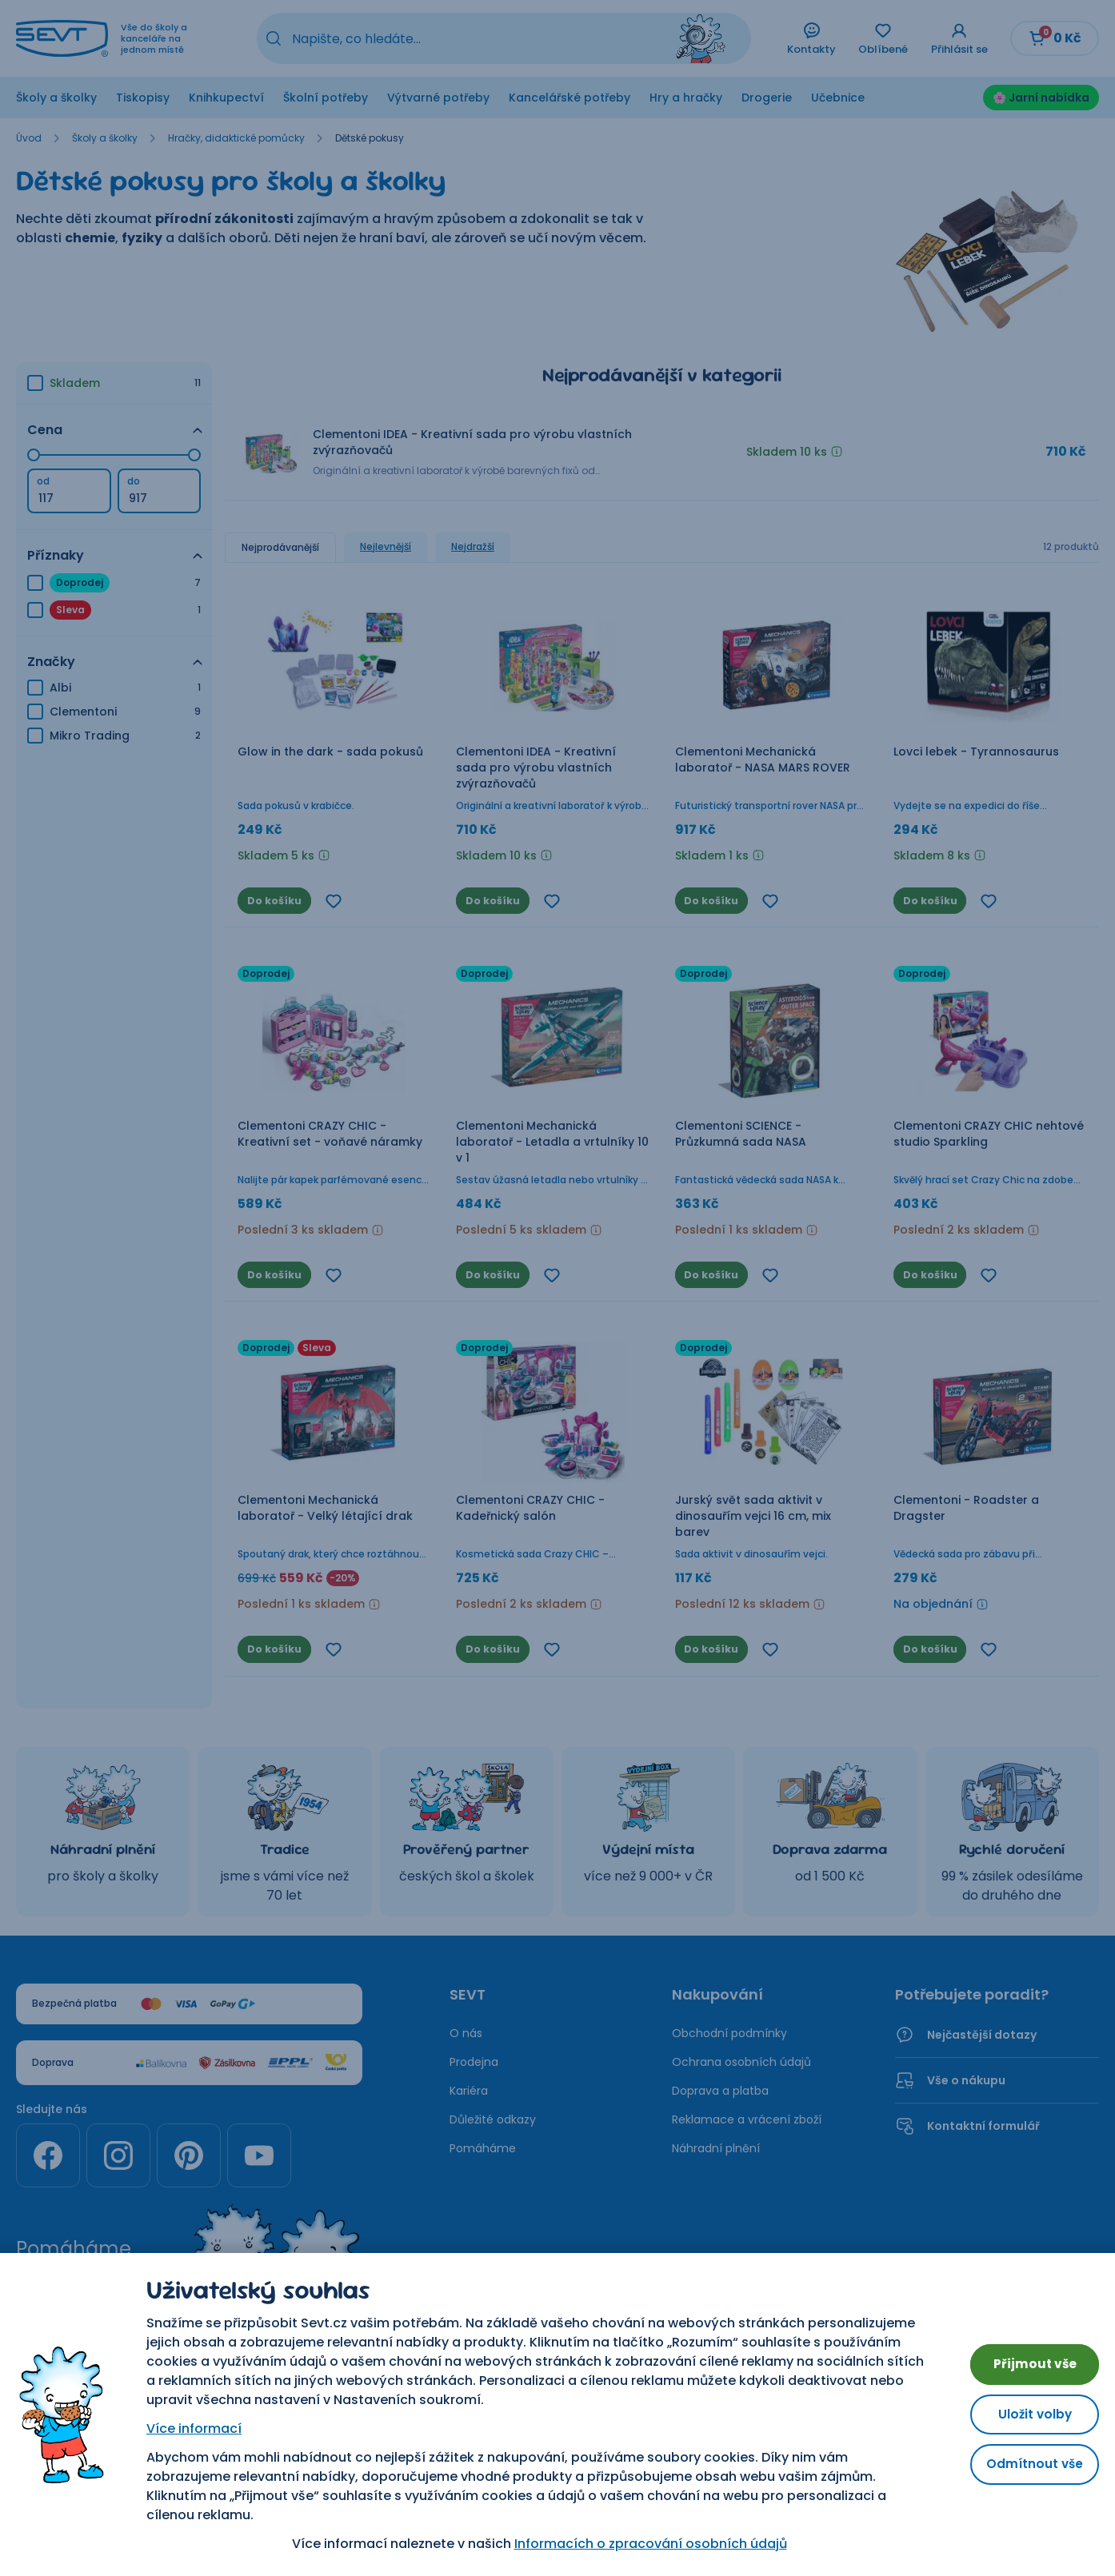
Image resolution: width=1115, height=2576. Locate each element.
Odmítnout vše (1026, 2468)
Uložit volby (1027, 2414)
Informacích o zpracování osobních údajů (642, 2543)
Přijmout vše (1027, 2360)
